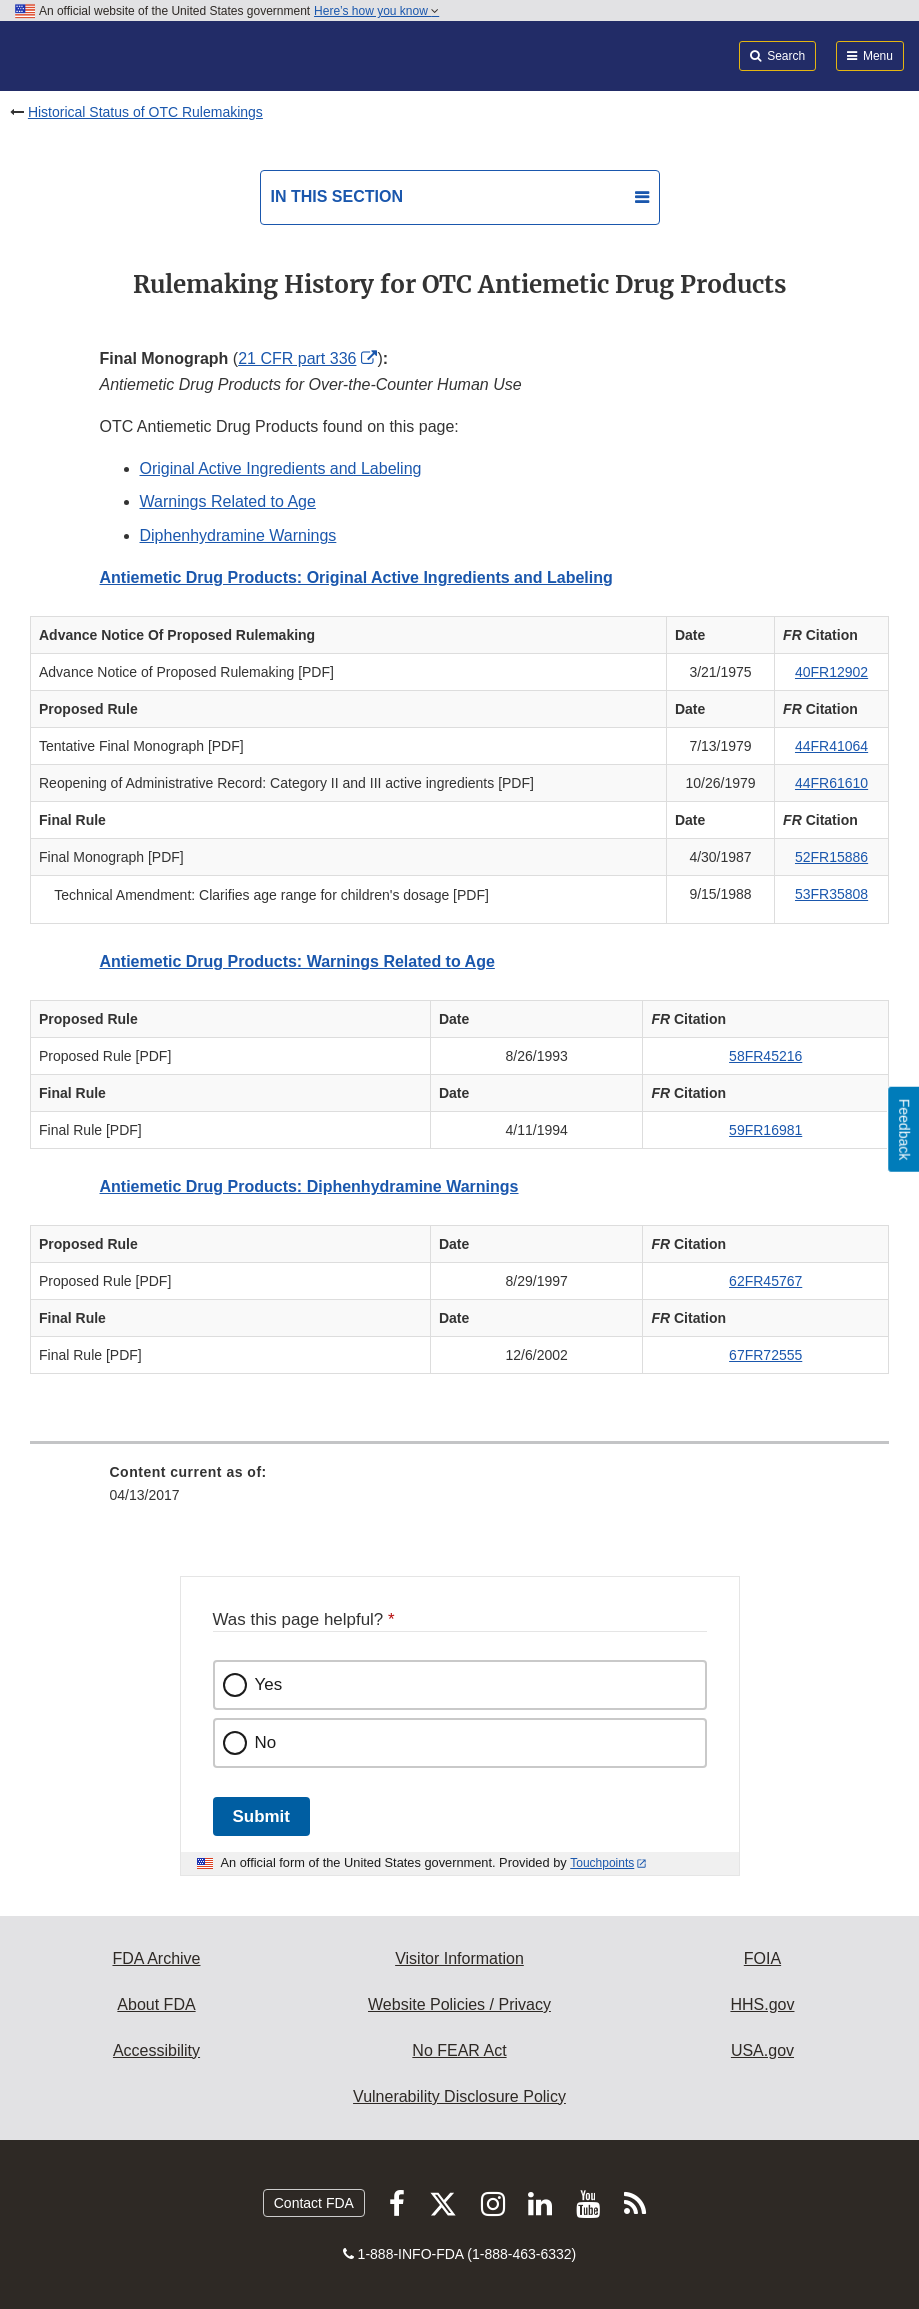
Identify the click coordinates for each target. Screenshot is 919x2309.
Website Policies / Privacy (459, 2004)
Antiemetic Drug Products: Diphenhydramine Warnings (309, 1186)
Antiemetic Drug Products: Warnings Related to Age (297, 961)
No (266, 1742)
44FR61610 (831, 783)
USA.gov (762, 2050)
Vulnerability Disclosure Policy (459, 2096)
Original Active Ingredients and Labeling (281, 468)
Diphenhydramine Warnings (238, 535)
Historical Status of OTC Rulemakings (145, 112)
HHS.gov (762, 2004)
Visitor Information (459, 1958)
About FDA (156, 2004)
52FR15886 (831, 857)
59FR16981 (765, 1130)
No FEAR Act (459, 2050)
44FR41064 (831, 746)
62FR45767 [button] (765, 1281)
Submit (261, 1816)
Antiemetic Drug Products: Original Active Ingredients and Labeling (356, 577)
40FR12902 (831, 672)
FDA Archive (156, 1958)
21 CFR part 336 (297, 358)
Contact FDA (314, 2203)
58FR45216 (765, 1056)
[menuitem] (460, 1491)
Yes (269, 1684)
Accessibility (156, 2050)
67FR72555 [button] (765, 1355)
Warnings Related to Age (228, 501)
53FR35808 (831, 894)
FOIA (762, 1958)
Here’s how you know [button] (376, 11)
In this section (337, 196)
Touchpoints (602, 1863)
